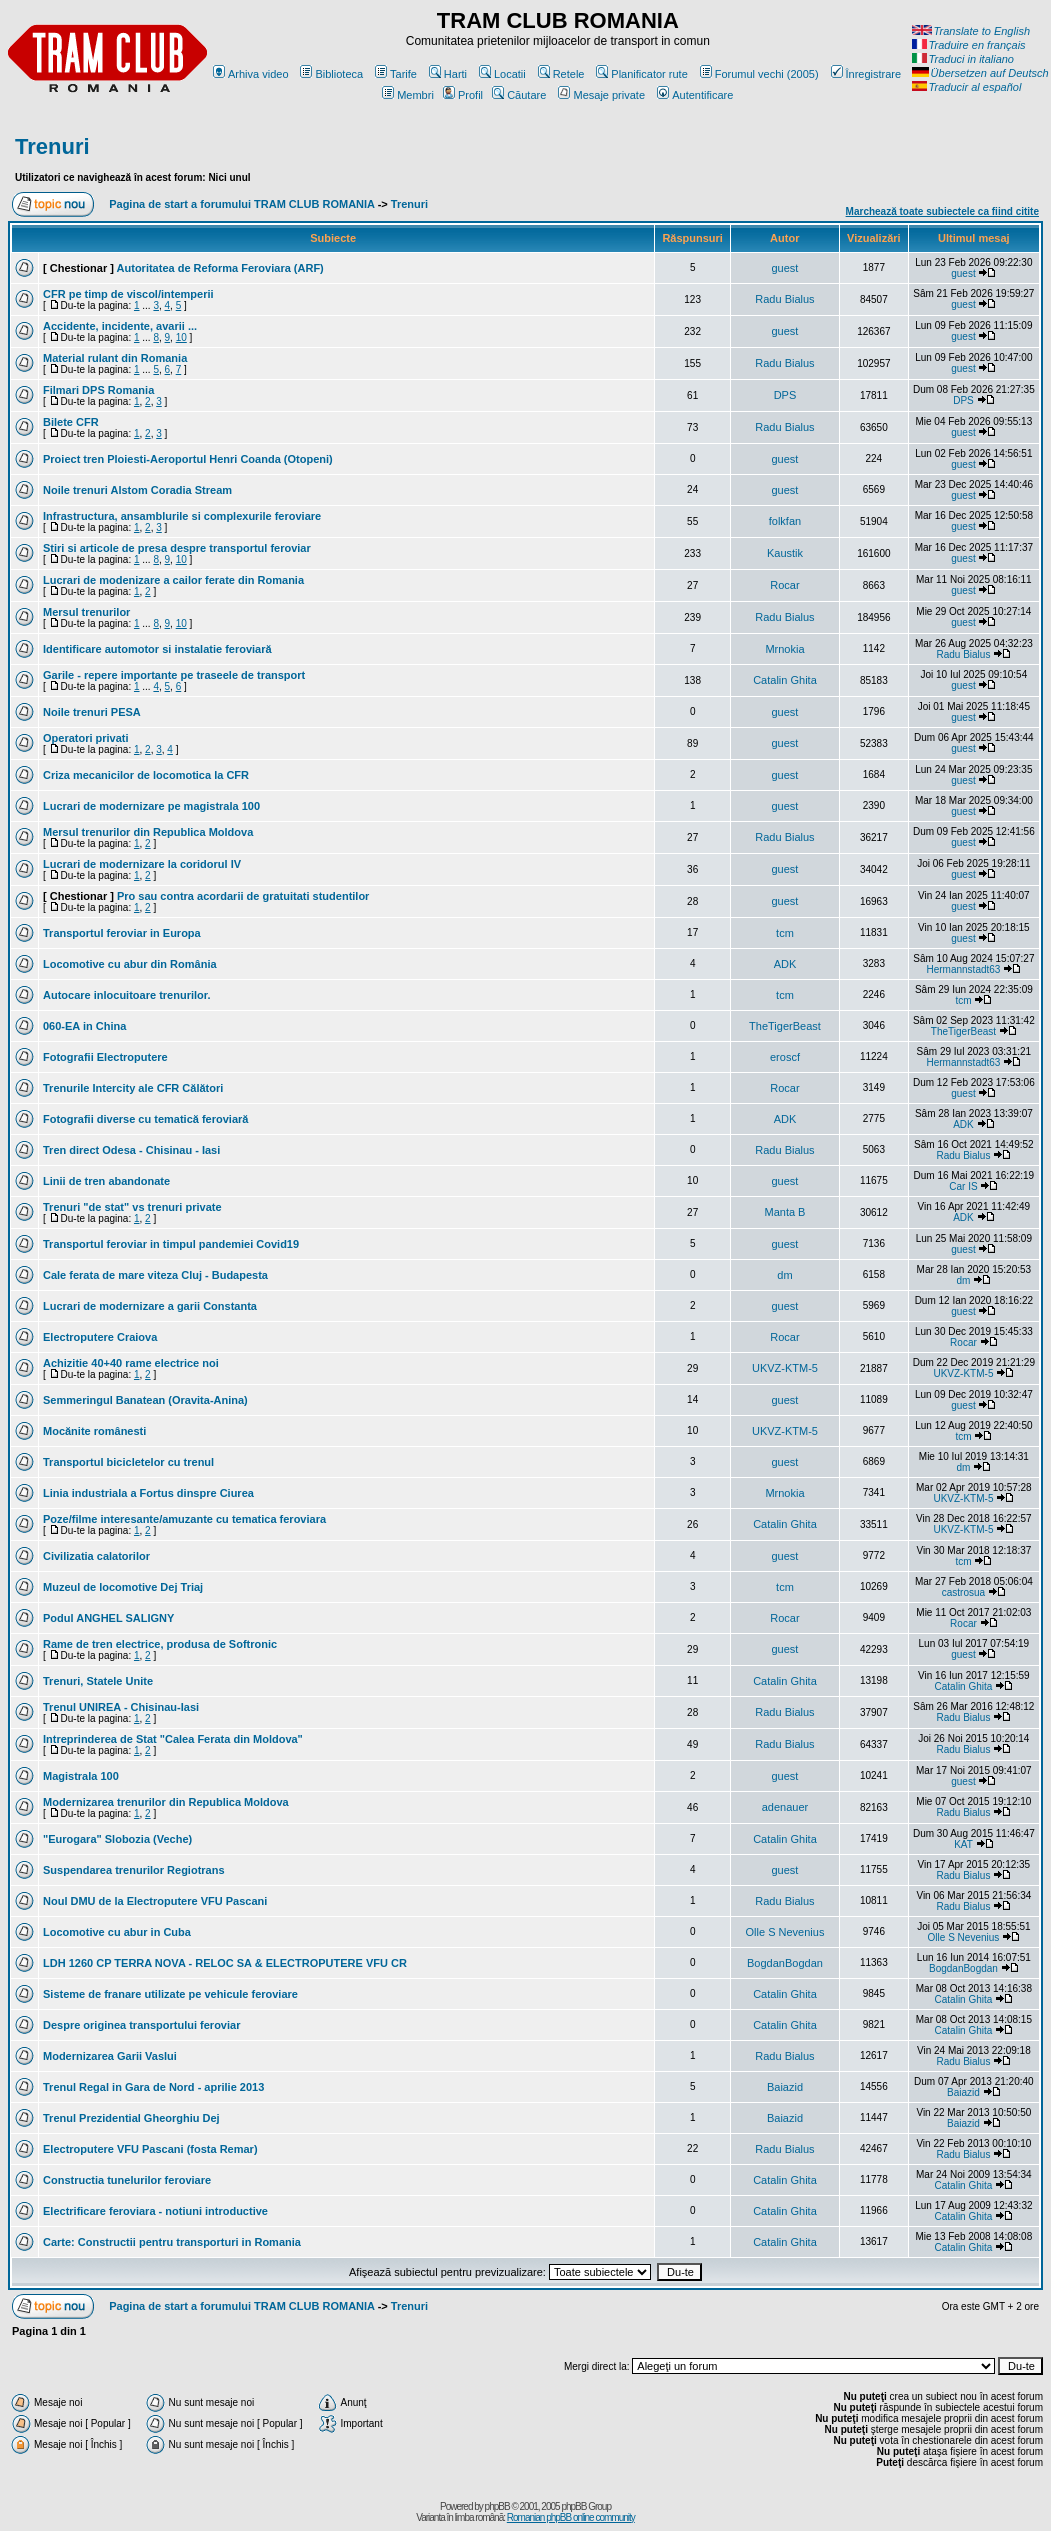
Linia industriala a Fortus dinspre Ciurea (148, 1493)
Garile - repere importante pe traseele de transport (174, 675)
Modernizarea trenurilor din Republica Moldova (166, 1802)
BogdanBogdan (785, 1963)
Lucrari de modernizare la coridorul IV (142, 864)
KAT (963, 1844)
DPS (785, 395)
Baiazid (785, 2087)
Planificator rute (641, 74)
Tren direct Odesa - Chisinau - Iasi (131, 1150)
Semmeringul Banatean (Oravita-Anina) (145, 1400)
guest (785, 268)
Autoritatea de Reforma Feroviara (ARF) (220, 268)
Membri (408, 95)
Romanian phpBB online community (571, 2517)
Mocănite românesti (94, 1431)
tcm (785, 933)
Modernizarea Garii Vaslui (110, 2056)
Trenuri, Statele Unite (98, 1681)
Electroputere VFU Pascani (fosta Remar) (150, 2149)
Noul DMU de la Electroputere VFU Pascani (155, 1901)
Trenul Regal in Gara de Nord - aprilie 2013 (153, 2087)
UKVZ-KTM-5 (785, 1368)
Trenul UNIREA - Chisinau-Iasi (121, 1707)
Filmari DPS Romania (98, 390)
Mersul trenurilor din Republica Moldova (148, 832)
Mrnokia (784, 649)
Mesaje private (601, 95)
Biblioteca (331, 74)
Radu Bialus (784, 299)
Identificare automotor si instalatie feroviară (157, 649)
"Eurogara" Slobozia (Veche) (117, 1839)
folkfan (785, 521)
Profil (463, 95)
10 (181, 337)
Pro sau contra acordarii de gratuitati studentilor (243, 896)
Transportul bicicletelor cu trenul (128, 1462)
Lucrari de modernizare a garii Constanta (150, 1306)
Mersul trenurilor (86, 612)
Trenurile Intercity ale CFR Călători (133, 1088)
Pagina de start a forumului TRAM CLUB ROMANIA (241, 204)
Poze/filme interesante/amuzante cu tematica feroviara (184, 1519)
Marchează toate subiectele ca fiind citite (942, 211)
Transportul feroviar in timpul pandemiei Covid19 (171, 1244)
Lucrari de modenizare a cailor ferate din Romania (173, 580)
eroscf (785, 1057)
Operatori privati (86, 738)
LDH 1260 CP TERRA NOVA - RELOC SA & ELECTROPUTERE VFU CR (225, 1963)
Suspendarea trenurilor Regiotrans (134, 1870)
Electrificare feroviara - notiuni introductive (155, 2211)
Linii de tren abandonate (106, 1181)
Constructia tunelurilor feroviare (127, 2180)
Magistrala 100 (81, 1776)
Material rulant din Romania (115, 358)
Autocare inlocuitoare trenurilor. (126, 995)
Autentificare (695, 95)
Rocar (784, 585)
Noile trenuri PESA (92, 712)
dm (784, 1275)
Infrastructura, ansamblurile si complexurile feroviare (182, 516)
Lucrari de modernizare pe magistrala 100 (151, 806)
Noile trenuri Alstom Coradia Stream (137, 490)
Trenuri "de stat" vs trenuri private (132, 1207)
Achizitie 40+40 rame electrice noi (131, 1363)
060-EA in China (84, 1026)
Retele (561, 74)
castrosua (963, 1592)
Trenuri (52, 146)
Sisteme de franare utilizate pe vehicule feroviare (170, 1994)
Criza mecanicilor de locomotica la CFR (146, 775)
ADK (785, 964)
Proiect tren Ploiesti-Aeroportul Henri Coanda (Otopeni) (188, 459)
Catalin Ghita (785, 680)
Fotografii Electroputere (105, 1057)
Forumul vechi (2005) (759, 74)
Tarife (396, 74)
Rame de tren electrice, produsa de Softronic (160, 1644)
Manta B (784, 1212)
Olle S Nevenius (785, 1932)
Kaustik (785, 553)
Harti (448, 74)
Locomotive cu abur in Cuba (117, 1932)
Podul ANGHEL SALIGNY (108, 1618)
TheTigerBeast (785, 1026)
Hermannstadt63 (963, 969)
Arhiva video (251, 74)
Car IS (963, 1186)
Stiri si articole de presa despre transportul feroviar (177, 548)
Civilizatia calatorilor (96, 1556)
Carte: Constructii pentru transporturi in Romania (172, 2242)
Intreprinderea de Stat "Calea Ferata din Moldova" (173, 1739)
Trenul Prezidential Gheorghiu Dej (131, 2118)
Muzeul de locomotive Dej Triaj (123, 1587)
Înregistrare (866, 74)
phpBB (497, 2506)
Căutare (519, 95)
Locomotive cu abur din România (130, 964)
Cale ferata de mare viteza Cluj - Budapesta (155, 1275)
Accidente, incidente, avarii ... (120, 326)
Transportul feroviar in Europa (122, 933)
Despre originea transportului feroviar (141, 2025)
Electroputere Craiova (100, 1337)
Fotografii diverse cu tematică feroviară (145, 1119)
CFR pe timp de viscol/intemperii (128, 294)
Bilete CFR (71, 422)
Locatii (502, 74)
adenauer (785, 1807)
